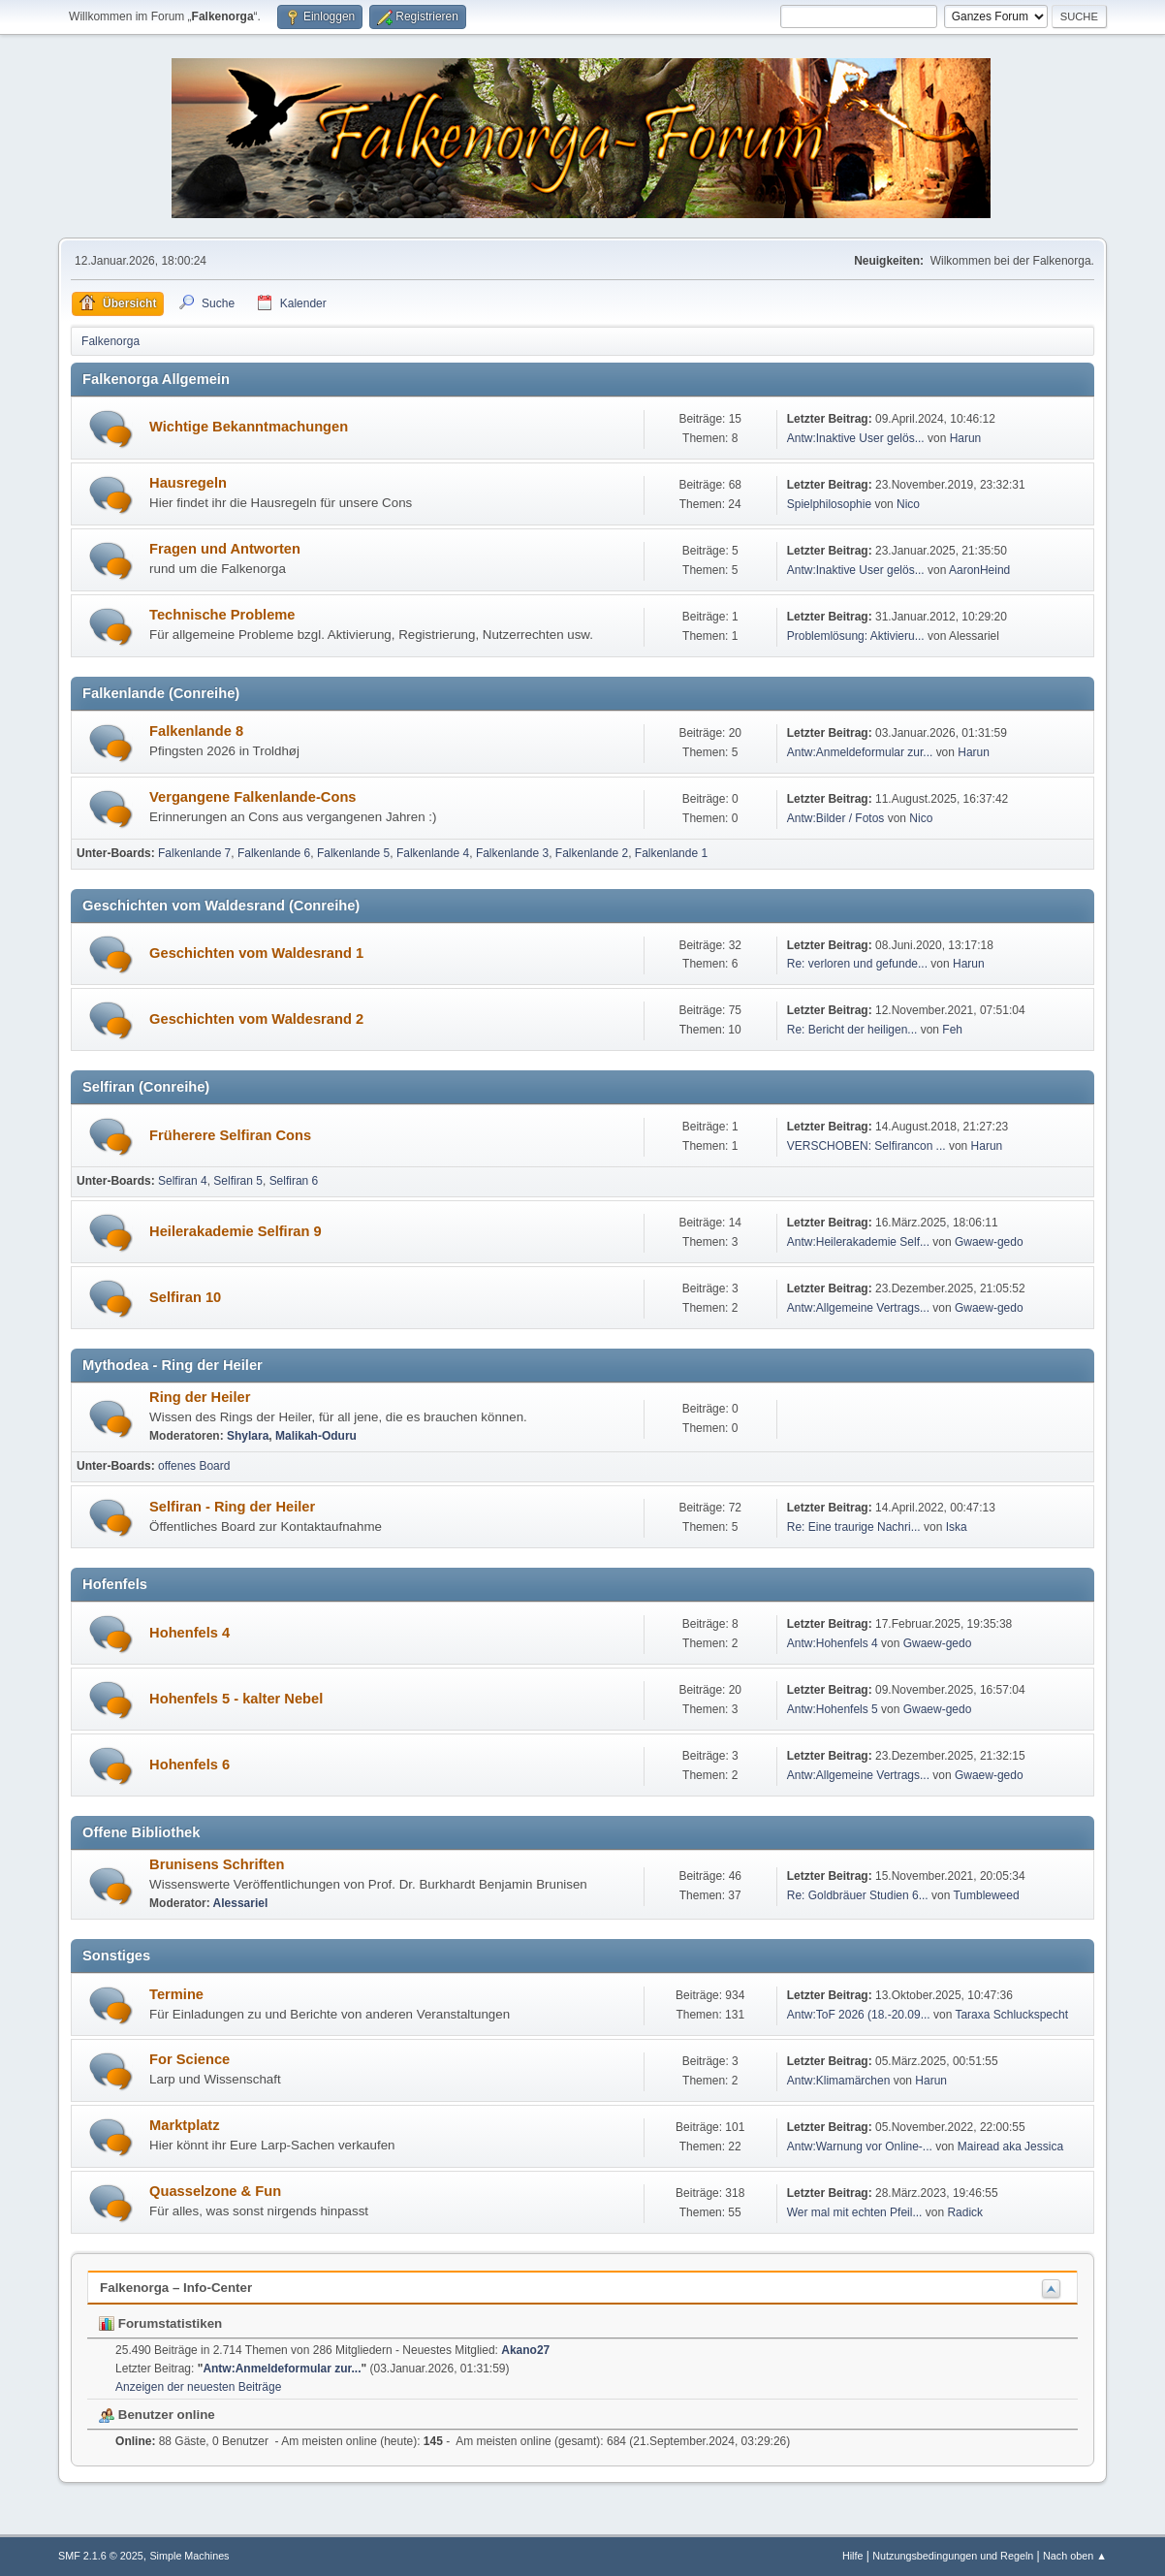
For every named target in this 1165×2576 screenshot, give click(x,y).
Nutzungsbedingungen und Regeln (952, 2555)
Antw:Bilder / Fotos (836, 818)
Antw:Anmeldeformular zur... (860, 752)
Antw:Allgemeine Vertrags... (858, 1308)
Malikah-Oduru (316, 1436)
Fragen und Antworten (224, 549)
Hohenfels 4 (189, 1632)
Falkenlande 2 (591, 853)
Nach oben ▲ (1075, 2555)
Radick (965, 2212)
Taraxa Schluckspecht (1011, 2014)
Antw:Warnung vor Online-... (859, 2146)
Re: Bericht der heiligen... (852, 1029)
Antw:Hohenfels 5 (832, 1709)
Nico (908, 504)
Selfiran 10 (185, 1297)
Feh (952, 1029)
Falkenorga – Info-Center (176, 2287)
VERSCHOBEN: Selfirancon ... (866, 1146)
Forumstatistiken (160, 2323)
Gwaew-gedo (989, 1242)
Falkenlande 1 (671, 853)
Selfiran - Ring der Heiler (232, 1506)
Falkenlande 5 (353, 853)
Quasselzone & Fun (215, 2191)
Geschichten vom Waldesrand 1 (256, 953)
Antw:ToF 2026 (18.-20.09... (858, 2014)
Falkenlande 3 (512, 853)
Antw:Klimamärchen (839, 2080)
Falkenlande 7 (194, 853)
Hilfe (853, 2555)
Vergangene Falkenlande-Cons (252, 797)
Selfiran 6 (294, 1181)
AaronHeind (979, 570)
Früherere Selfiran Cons (230, 1135)
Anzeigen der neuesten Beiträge (198, 2387)
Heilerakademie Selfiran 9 (235, 1231)
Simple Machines (189, 2555)
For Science (189, 2059)
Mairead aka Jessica (1010, 2146)
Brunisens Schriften (216, 1864)
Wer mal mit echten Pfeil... (855, 2212)
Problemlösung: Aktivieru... (856, 636)
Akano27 (525, 2350)
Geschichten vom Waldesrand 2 (256, 1019)
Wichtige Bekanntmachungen (248, 426)
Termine (176, 1994)
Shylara (247, 1436)
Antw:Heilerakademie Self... (858, 1242)
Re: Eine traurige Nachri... (854, 1527)
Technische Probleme (222, 614)
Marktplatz (184, 2125)
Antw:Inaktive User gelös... (856, 438)
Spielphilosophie (829, 504)
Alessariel (240, 1903)
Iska (956, 1527)
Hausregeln (188, 483)
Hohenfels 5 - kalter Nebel (236, 1698)
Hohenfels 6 (189, 1764)
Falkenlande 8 (196, 731)
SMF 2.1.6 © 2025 (100, 2555)
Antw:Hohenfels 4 (832, 1643)
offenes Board (194, 1466)
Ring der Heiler (199, 1397)
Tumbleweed (986, 1895)
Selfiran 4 (182, 1181)
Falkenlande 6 (273, 853)
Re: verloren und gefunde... (857, 963)
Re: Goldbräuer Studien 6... (858, 1895)
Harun (966, 438)
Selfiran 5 (238, 1181)
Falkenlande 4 (432, 853)
